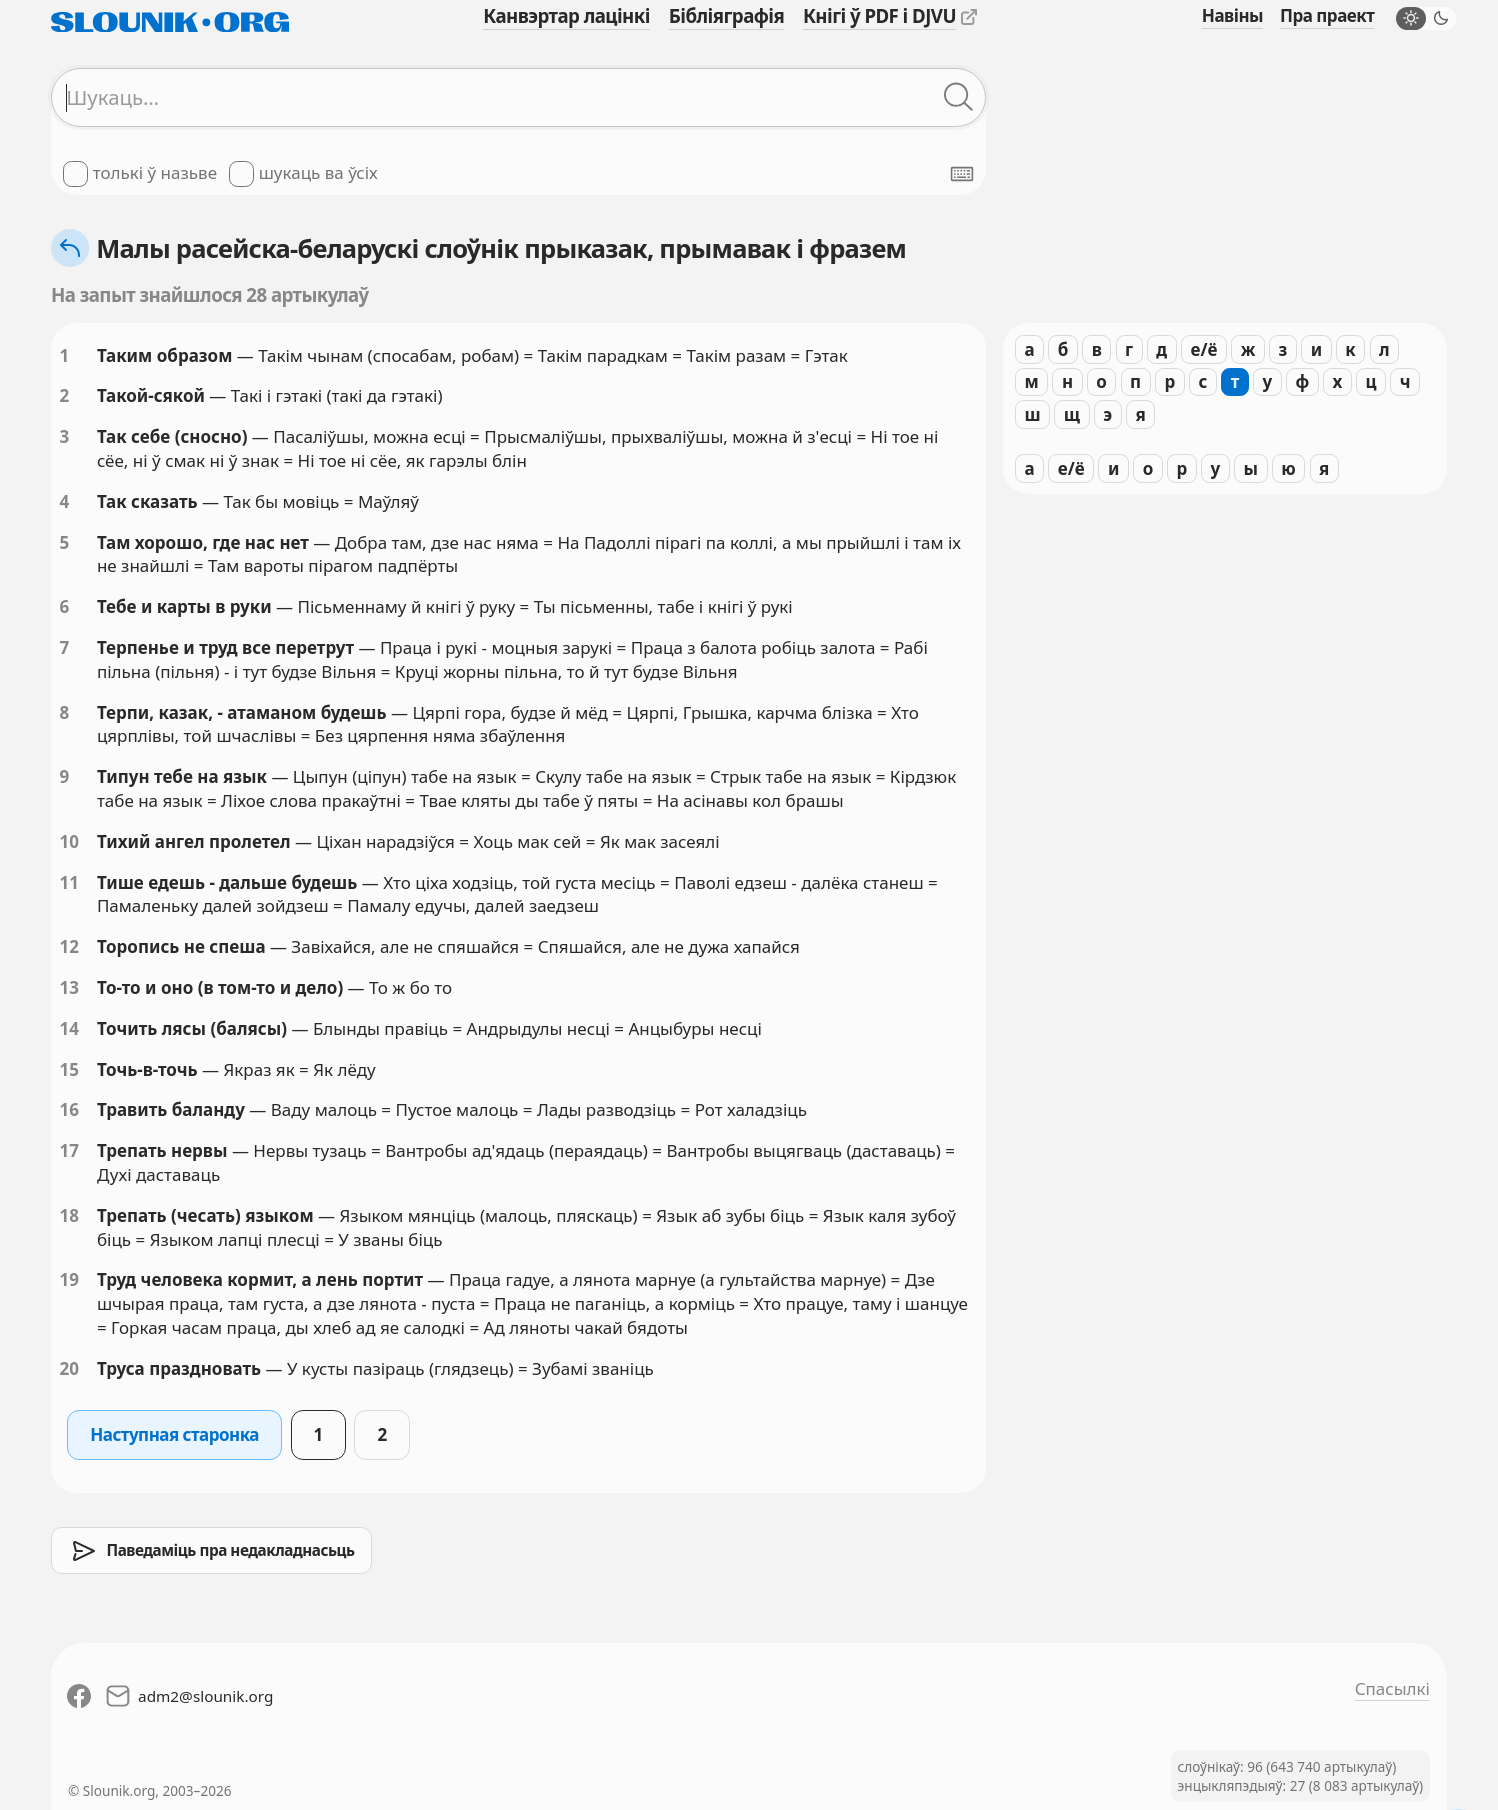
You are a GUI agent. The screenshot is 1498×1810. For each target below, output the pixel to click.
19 (69, 1279)
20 (69, 1368)
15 (69, 1069)
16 (69, 1109)
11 (69, 882)
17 (69, 1150)
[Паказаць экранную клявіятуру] (962, 174)
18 (69, 1215)
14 (69, 1028)
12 (69, 946)
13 (69, 987)
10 (69, 841)
